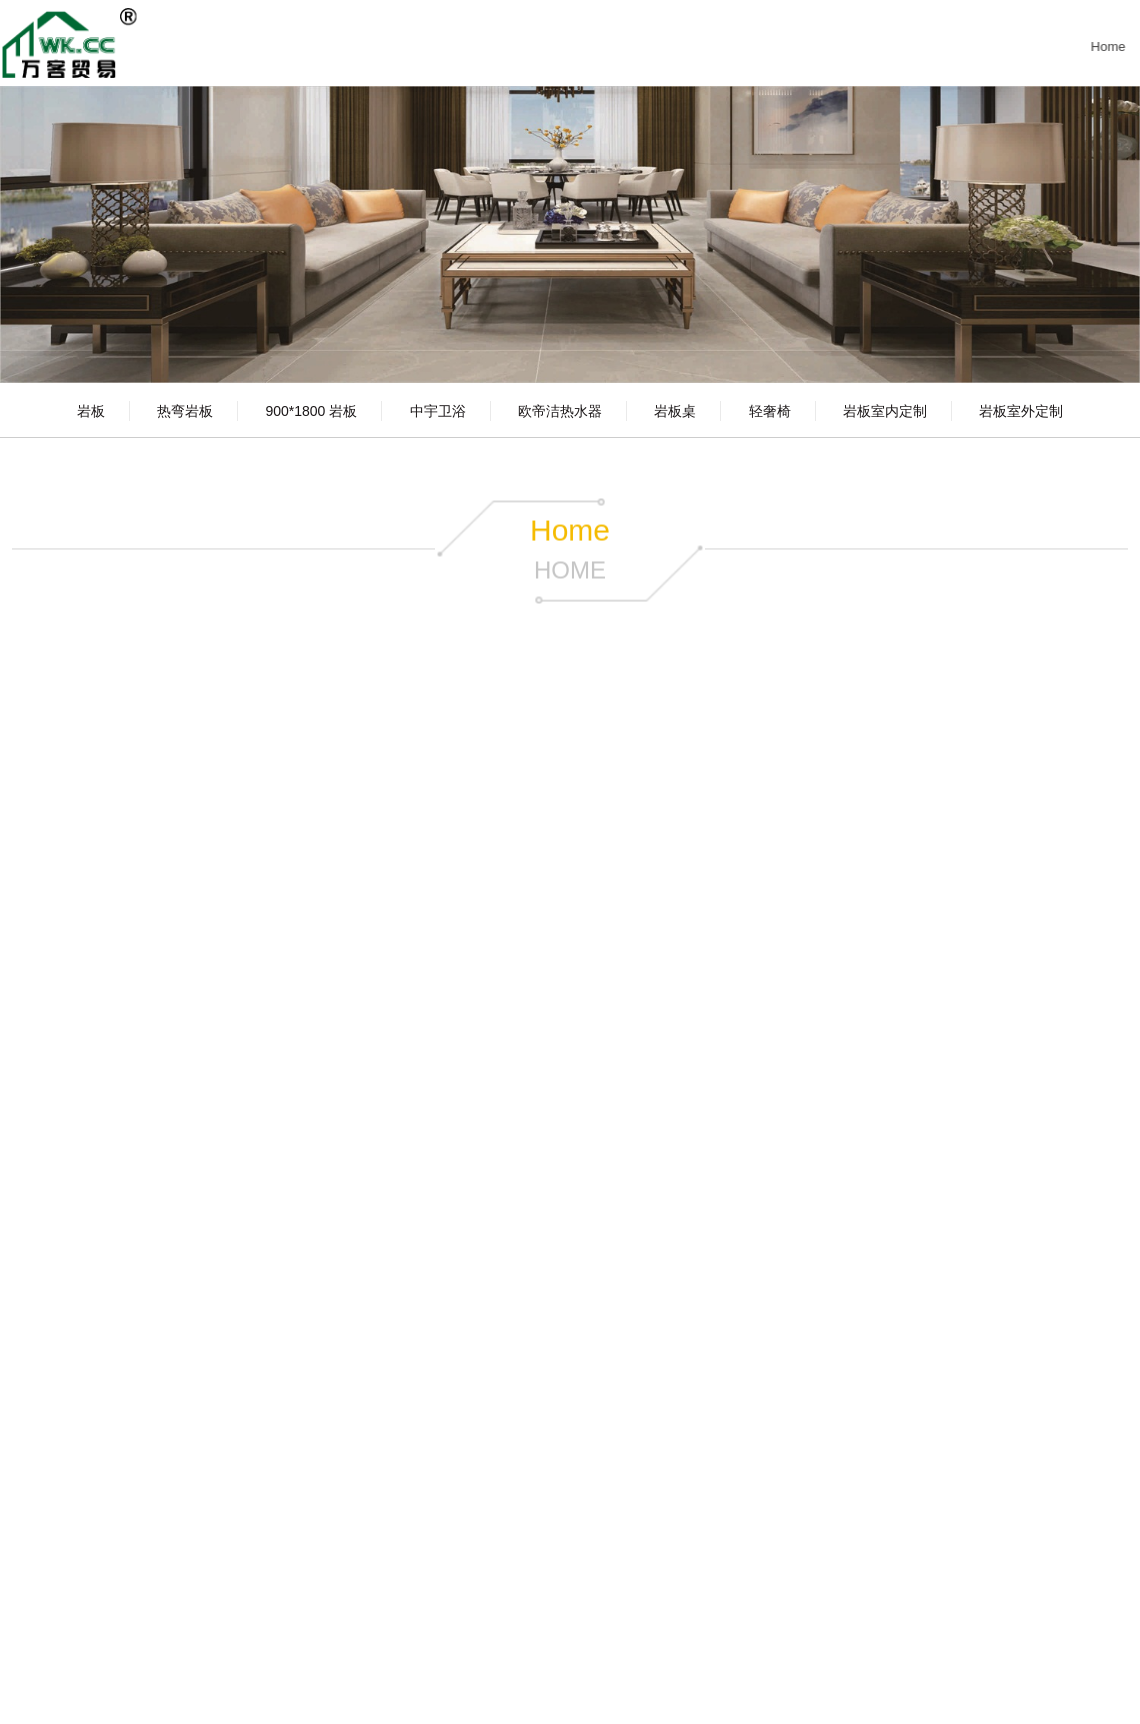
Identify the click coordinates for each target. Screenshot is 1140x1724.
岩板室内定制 (885, 411)
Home (1105, 46)
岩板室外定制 (1021, 411)
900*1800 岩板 (311, 411)
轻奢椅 (770, 411)
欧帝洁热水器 (560, 411)
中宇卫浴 (438, 411)
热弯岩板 (185, 411)
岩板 (91, 411)
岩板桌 (675, 411)
